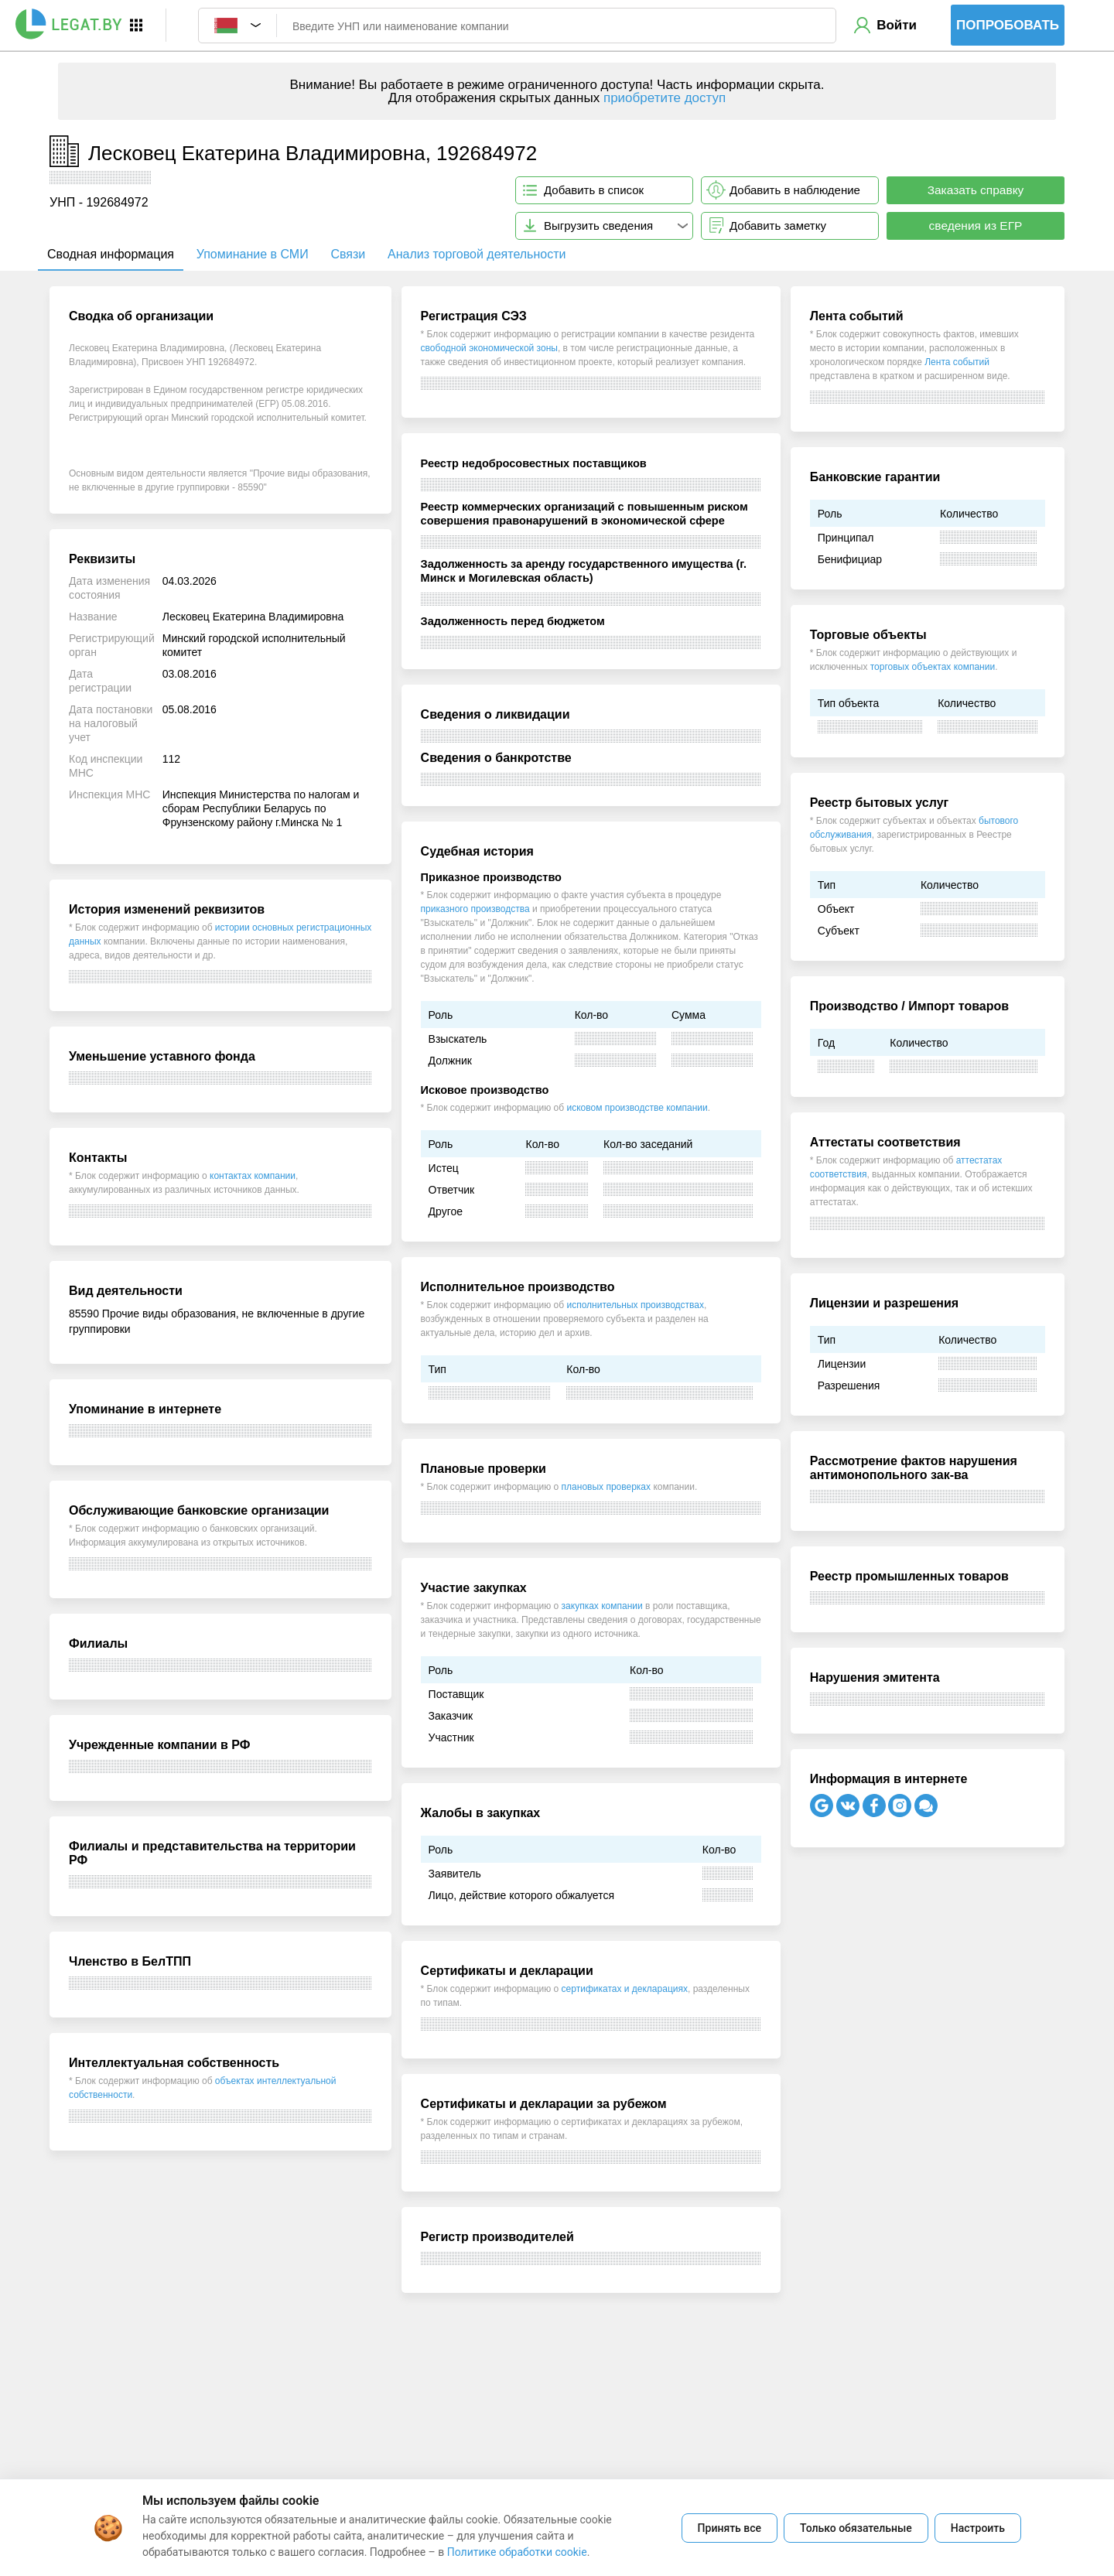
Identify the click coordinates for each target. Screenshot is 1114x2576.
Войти (897, 25)
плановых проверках (606, 1486)
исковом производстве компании (636, 1107)
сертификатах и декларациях (625, 1988)
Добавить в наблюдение (795, 189)
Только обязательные (856, 2528)
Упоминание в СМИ (252, 254)
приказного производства (475, 909)
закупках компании (602, 1606)
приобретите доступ (664, 98)
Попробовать (1007, 25)
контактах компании (253, 1175)
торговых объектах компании (932, 666)
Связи (347, 254)
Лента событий (956, 362)
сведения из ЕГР (976, 225)
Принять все (729, 2528)
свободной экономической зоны (489, 348)
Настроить (978, 2528)
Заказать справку (976, 189)
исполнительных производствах (635, 1305)
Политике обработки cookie (517, 2552)
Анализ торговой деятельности (477, 254)
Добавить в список (594, 189)
